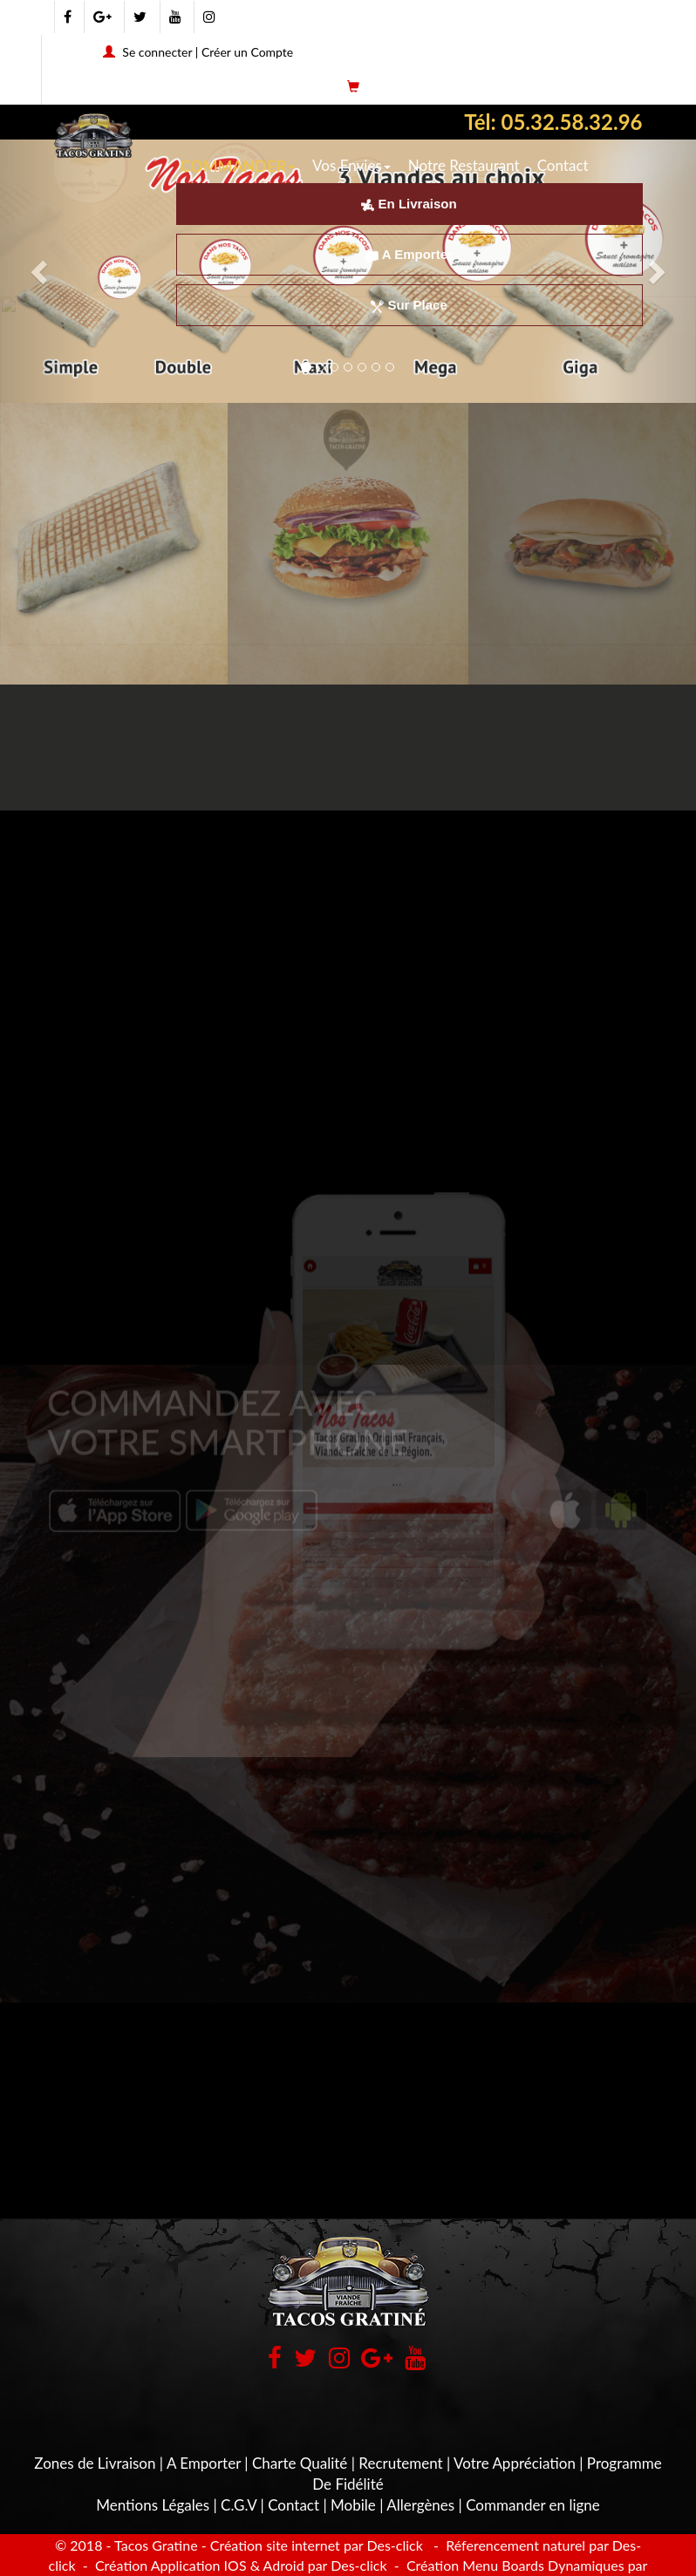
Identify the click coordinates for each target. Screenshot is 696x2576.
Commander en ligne (533, 2505)
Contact (563, 165)
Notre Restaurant (464, 165)
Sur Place (409, 304)
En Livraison (408, 203)
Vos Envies (351, 165)
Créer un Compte (247, 51)
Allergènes (420, 2505)
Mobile (353, 2505)
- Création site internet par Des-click (312, 2545)
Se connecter (157, 51)
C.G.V (238, 2505)
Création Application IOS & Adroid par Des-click (239, 2565)
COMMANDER (238, 165)
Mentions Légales (152, 2505)
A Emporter (409, 254)
